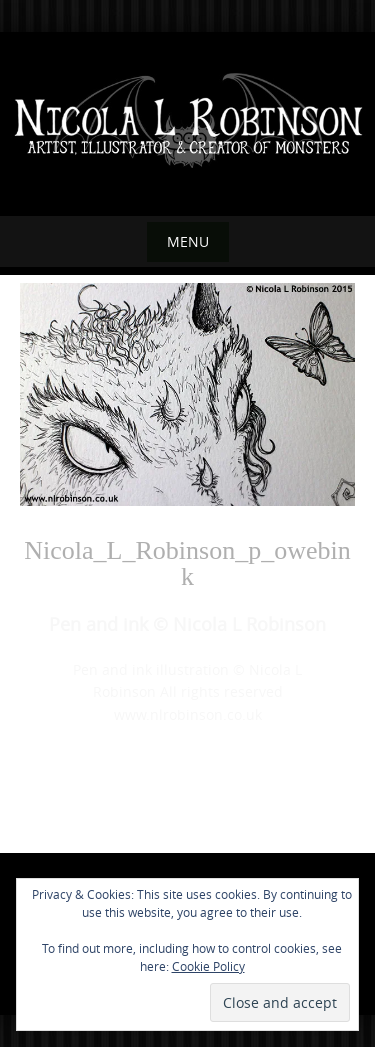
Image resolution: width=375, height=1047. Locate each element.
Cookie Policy (208, 966)
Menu (188, 241)
